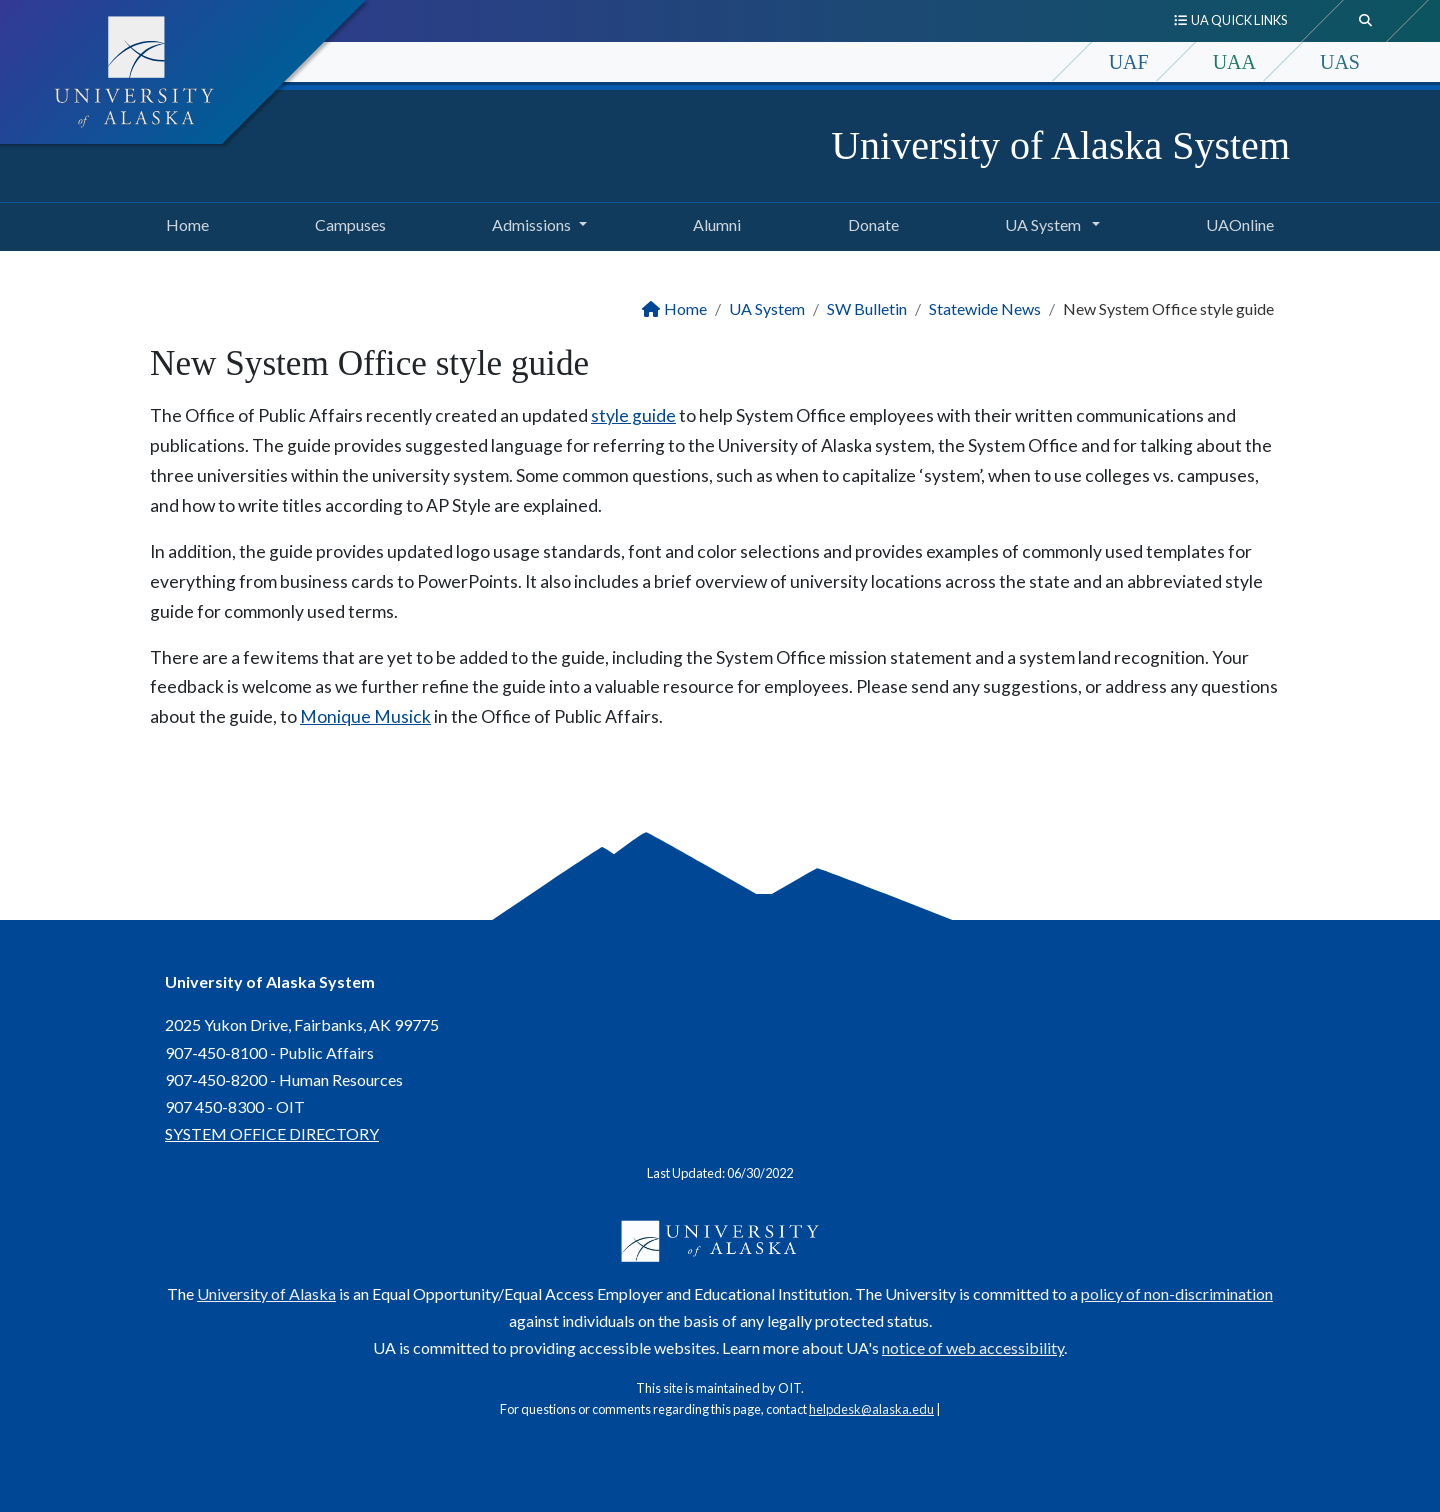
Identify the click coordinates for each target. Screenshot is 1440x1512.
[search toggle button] (1366, 21)
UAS (1340, 62)
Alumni (713, 222)
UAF (1129, 62)
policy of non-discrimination (1177, 1293)
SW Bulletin (867, 308)
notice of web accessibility (973, 1347)
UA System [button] (1044, 224)
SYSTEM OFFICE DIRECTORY (272, 1133)
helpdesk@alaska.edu (871, 1409)
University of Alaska (266, 1293)
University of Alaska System (1060, 145)
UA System (767, 308)
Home (183, 222)
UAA (1234, 62)
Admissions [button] (531, 224)
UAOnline (1236, 222)
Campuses (346, 222)
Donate (869, 222)
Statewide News (985, 308)
